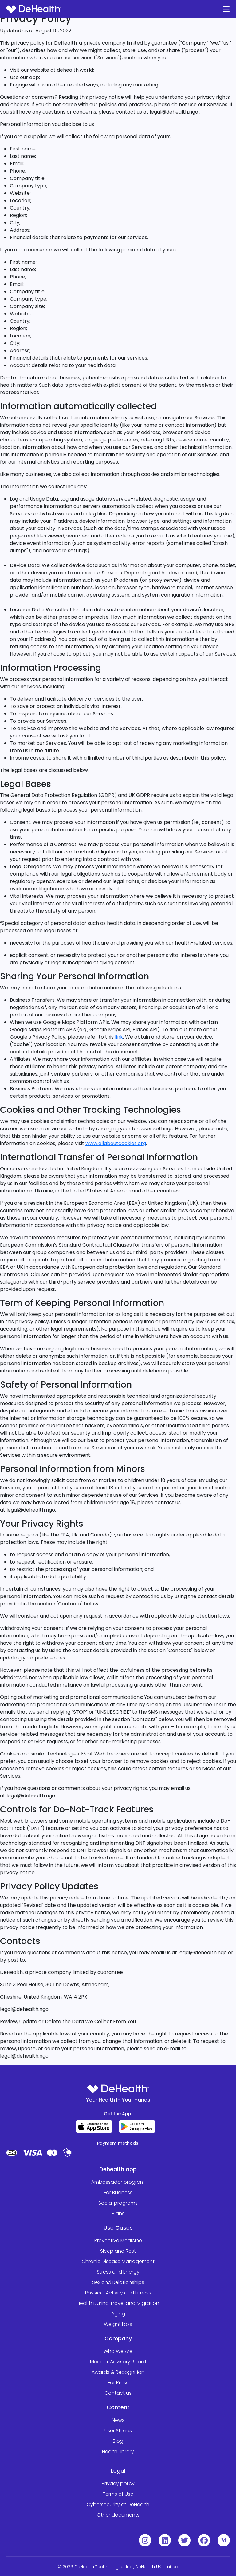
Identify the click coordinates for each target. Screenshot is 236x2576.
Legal (118, 2470)
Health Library (118, 2451)
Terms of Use (118, 2494)
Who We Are (118, 2351)
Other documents (118, 2514)
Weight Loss (118, 2324)
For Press (118, 2382)
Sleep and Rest (118, 2250)
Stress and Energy (118, 2271)
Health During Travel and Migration (118, 2303)
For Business (118, 2192)
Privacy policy (118, 2483)
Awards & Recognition (118, 2372)
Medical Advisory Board (118, 2361)
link (119, 1036)
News (118, 2420)
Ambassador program (118, 2182)
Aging (118, 2313)
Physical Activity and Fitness (118, 2292)
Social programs (118, 2203)
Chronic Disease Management (118, 2261)
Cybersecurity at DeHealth (118, 2504)
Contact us (118, 2393)
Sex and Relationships (118, 2282)
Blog (118, 2441)
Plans (118, 2213)
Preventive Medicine (118, 2240)
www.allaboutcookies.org (115, 1143)
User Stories (118, 2430)
